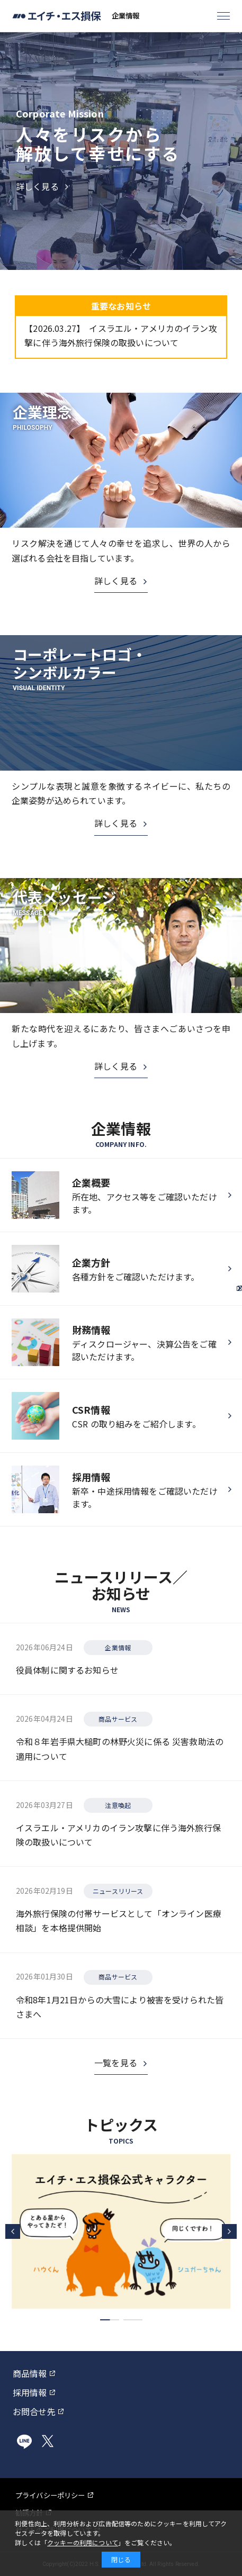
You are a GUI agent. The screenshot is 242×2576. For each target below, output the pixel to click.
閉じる (120, 2559)
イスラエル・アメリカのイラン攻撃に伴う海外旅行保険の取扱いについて (120, 335)
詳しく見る (115, 580)
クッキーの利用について (82, 2542)
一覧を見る (115, 2062)
